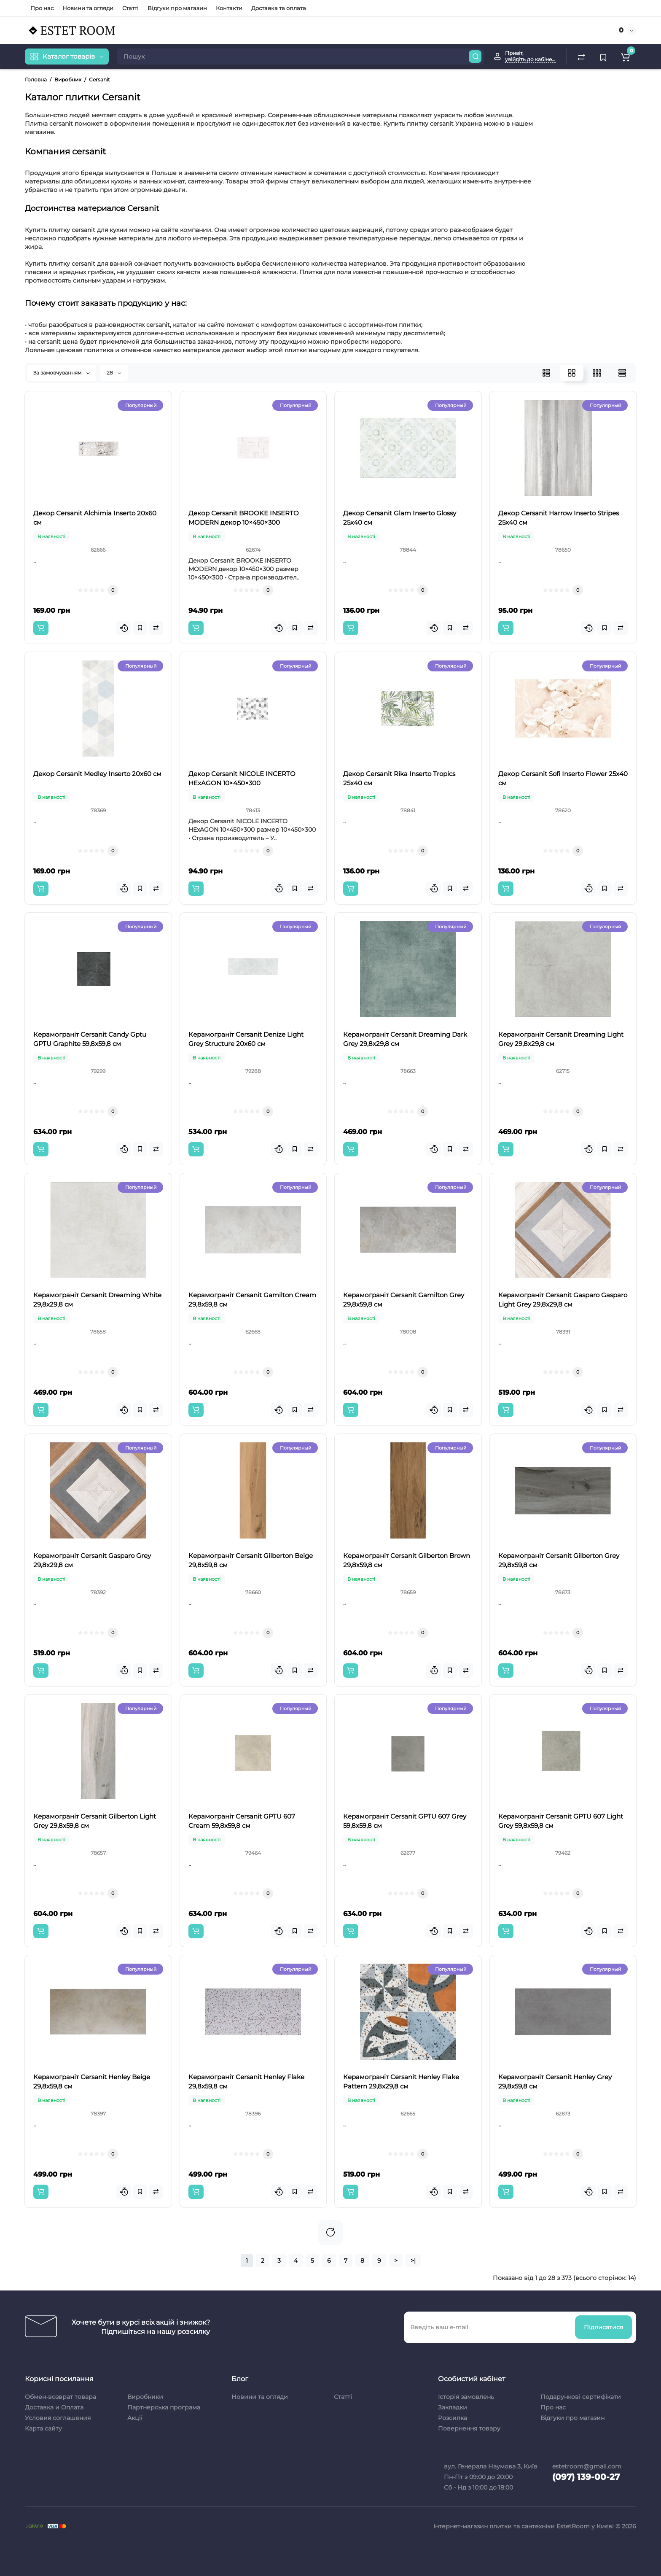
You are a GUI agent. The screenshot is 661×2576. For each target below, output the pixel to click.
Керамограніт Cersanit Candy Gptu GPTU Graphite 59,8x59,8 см (89, 1039)
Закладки (452, 2407)
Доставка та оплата (278, 8)
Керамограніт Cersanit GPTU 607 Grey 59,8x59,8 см (404, 1821)
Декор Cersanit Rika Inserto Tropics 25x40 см (399, 778)
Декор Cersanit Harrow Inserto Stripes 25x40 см (558, 517)
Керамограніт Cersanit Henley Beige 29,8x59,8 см (91, 2081)
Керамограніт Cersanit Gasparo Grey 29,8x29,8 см (92, 1560)
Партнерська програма (163, 2407)
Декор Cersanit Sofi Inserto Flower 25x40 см (563, 778)
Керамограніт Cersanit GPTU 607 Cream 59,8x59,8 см (241, 1821)
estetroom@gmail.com (586, 2466)
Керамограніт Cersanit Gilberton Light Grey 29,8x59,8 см (94, 1821)
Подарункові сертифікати (580, 2397)
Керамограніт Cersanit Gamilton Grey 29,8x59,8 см (403, 1299)
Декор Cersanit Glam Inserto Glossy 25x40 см (399, 517)
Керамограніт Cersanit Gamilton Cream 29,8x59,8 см (252, 1299)
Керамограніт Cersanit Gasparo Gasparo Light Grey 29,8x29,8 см (562, 1299)
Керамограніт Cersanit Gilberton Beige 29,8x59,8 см (250, 1560)
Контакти (229, 8)
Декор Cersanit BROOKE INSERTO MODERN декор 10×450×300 (243, 517)
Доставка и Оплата (54, 2407)
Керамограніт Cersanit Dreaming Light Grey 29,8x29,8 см (560, 1039)
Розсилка (452, 2418)
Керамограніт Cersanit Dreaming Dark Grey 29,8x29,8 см (405, 1039)
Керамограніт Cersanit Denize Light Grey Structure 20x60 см (246, 1039)
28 (114, 372)
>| (413, 2260)
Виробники (145, 2397)
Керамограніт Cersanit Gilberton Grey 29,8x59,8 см (558, 1560)
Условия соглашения (58, 2418)
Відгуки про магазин (177, 8)
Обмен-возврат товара (60, 2397)
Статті (130, 8)
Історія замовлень (466, 2397)
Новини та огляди (87, 8)
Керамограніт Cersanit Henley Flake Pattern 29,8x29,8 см (401, 2081)
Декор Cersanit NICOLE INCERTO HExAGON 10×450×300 (242, 778)
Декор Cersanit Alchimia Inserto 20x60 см (94, 517)
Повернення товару (469, 2428)
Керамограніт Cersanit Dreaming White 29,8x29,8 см (97, 1299)
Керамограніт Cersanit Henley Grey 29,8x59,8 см (555, 2081)
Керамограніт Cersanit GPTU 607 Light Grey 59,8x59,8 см (560, 1821)
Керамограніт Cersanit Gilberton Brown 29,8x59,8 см (406, 1560)
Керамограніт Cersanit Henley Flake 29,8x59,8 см (246, 2081)
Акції (134, 2418)
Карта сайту (43, 2428)
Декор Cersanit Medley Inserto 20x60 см (97, 774)
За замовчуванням (61, 372)
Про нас (42, 8)
